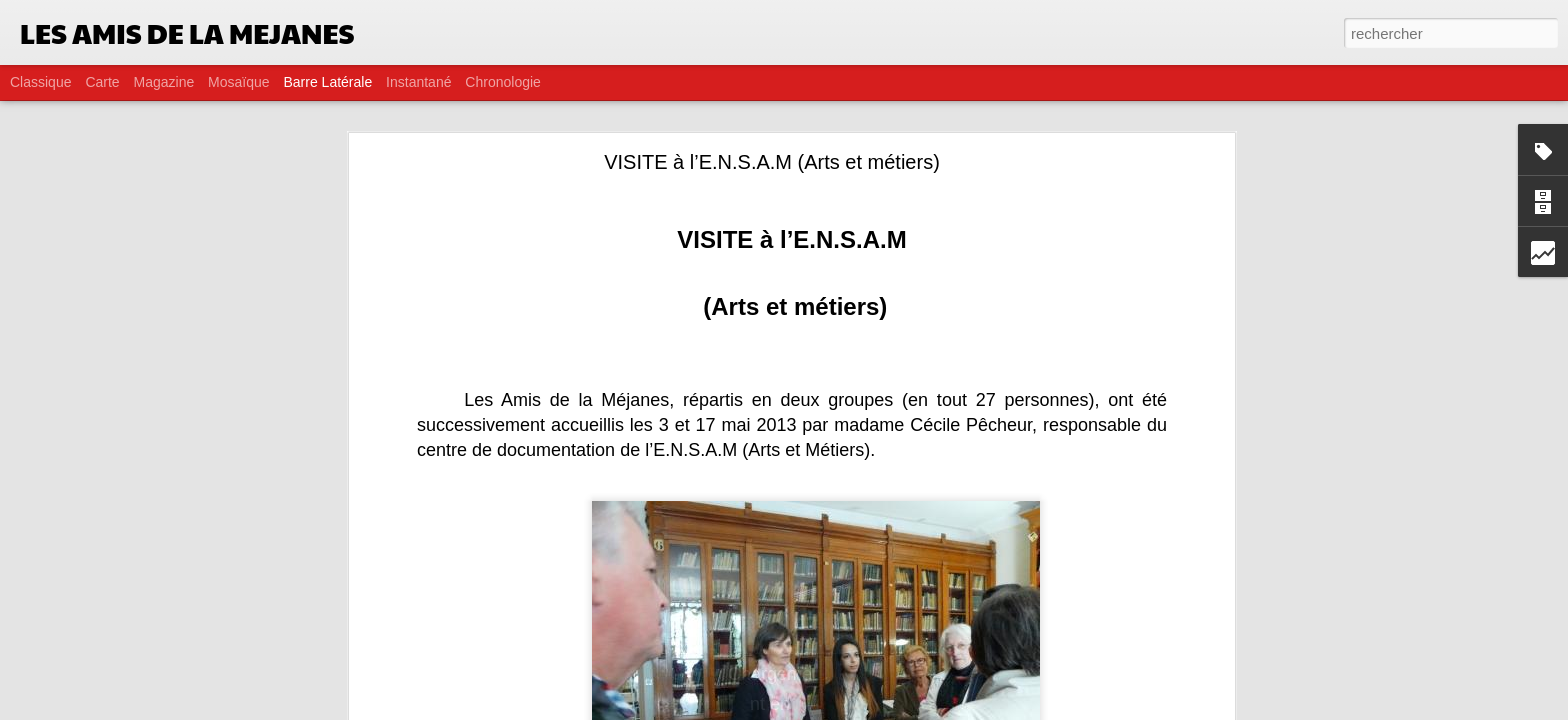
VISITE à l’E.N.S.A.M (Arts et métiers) (772, 162)
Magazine (164, 82)
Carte (102, 82)
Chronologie (503, 82)
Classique (40, 82)
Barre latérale (327, 82)
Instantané (418, 82)
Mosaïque (238, 82)
